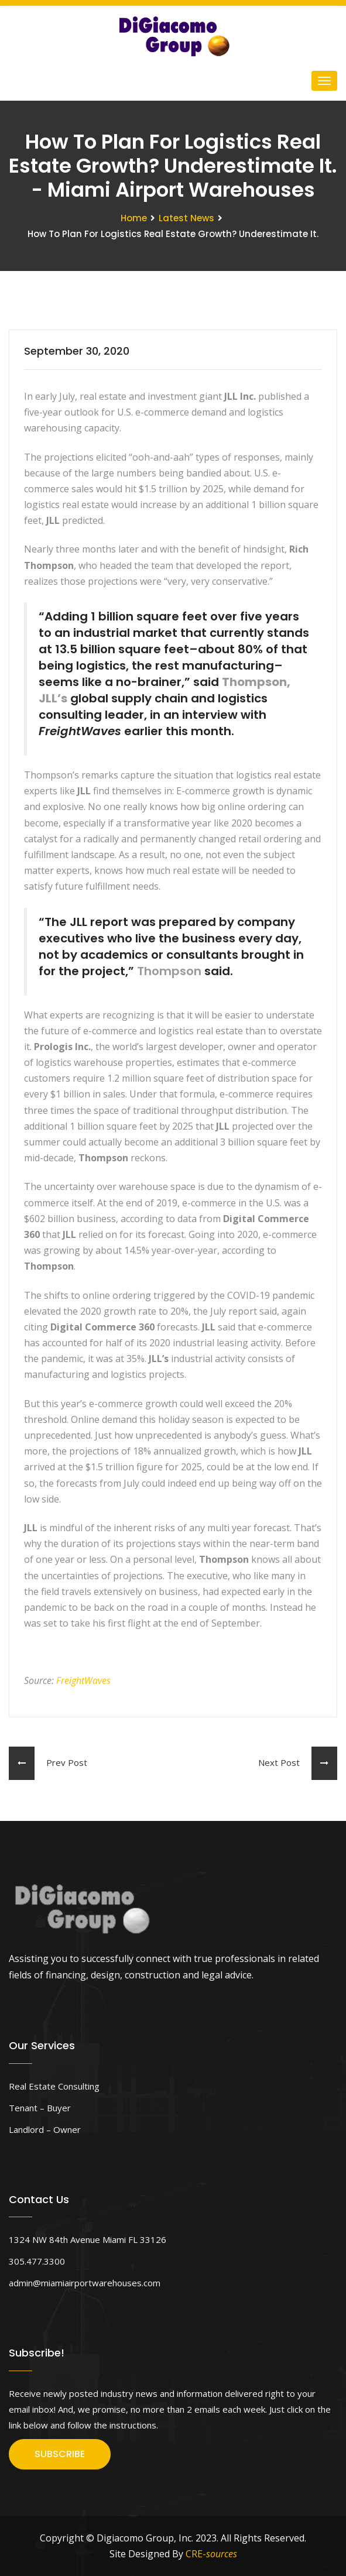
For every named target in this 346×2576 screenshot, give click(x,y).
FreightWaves (83, 1680)
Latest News (186, 218)
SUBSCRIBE (60, 2454)
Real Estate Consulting (54, 2086)
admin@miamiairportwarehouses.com (84, 2283)
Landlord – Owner (45, 2129)
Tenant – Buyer (40, 2108)
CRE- (211, 2553)
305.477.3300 (37, 2261)
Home (134, 218)
